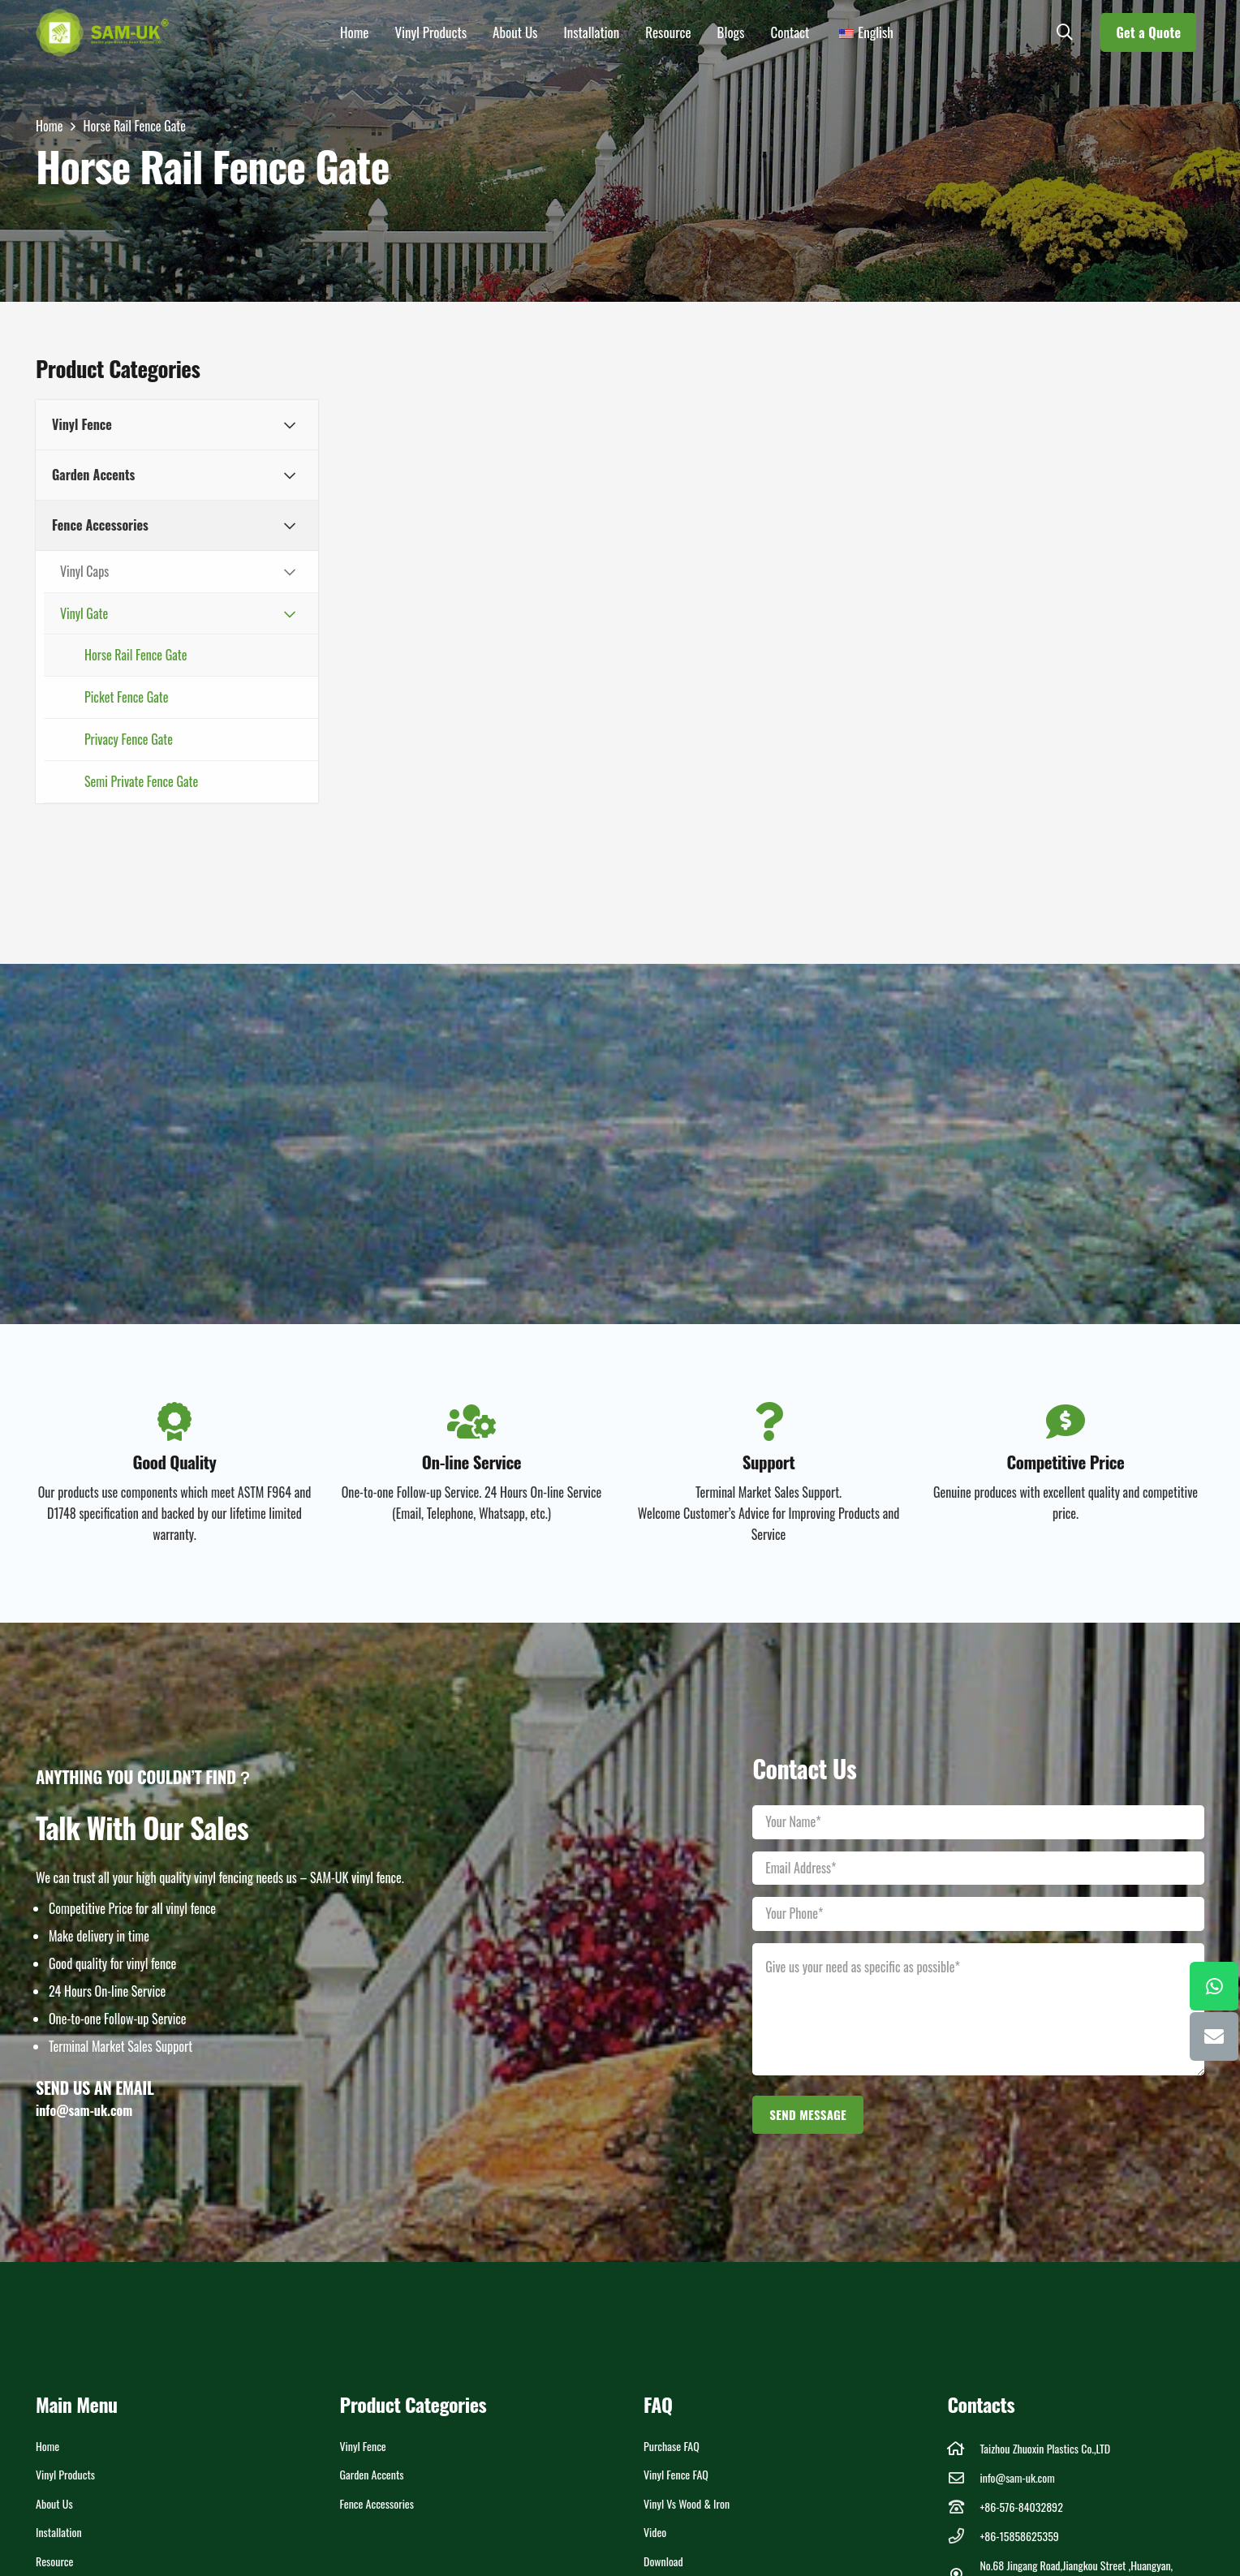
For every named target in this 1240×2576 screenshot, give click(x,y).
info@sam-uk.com (1017, 2477)
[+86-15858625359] (964, 2536)
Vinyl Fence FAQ (676, 2474)
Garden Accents (372, 2474)
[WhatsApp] (1214, 1986)
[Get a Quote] (1148, 32)
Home (47, 2445)
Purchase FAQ (672, 2445)
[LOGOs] (103, 32)
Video (655, 2531)
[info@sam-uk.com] (964, 2477)
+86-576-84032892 (1021, 2506)
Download (663, 2561)
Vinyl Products (65, 2474)
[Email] (1214, 2036)
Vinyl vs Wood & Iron (687, 2503)
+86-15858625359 (1019, 2535)
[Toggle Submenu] (289, 424)
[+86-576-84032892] (964, 2506)
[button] (1065, 32)
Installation (59, 2531)
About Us (54, 2503)
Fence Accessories (377, 2503)
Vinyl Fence (363, 2445)
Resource (54, 2561)
